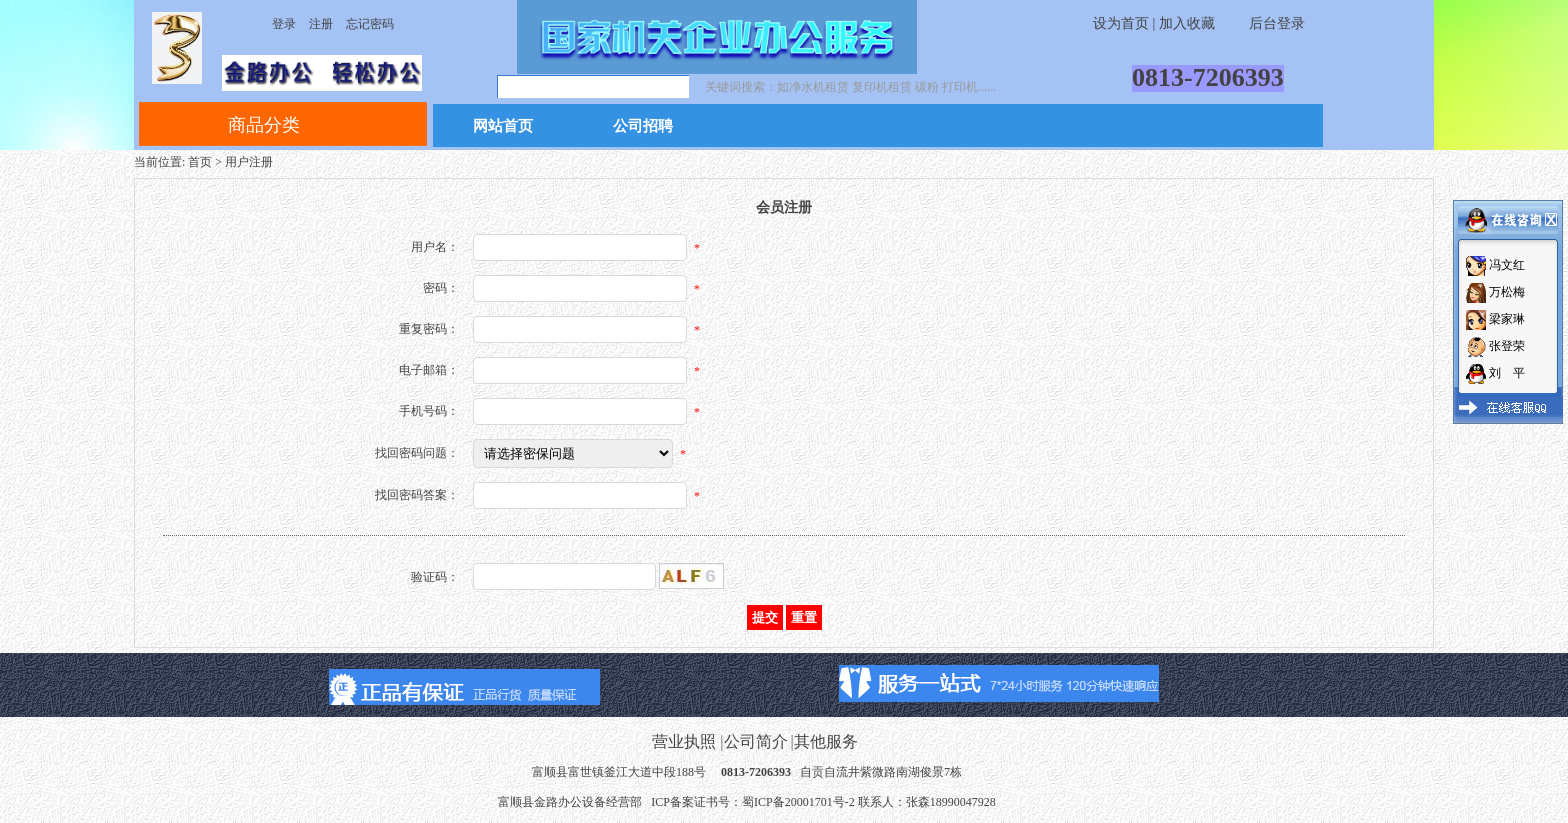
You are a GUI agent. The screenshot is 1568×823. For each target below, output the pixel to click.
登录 (284, 24)
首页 (200, 162)
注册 (321, 24)
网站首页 (503, 126)
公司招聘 (643, 126)
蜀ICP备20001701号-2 (798, 802)
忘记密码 (370, 24)
